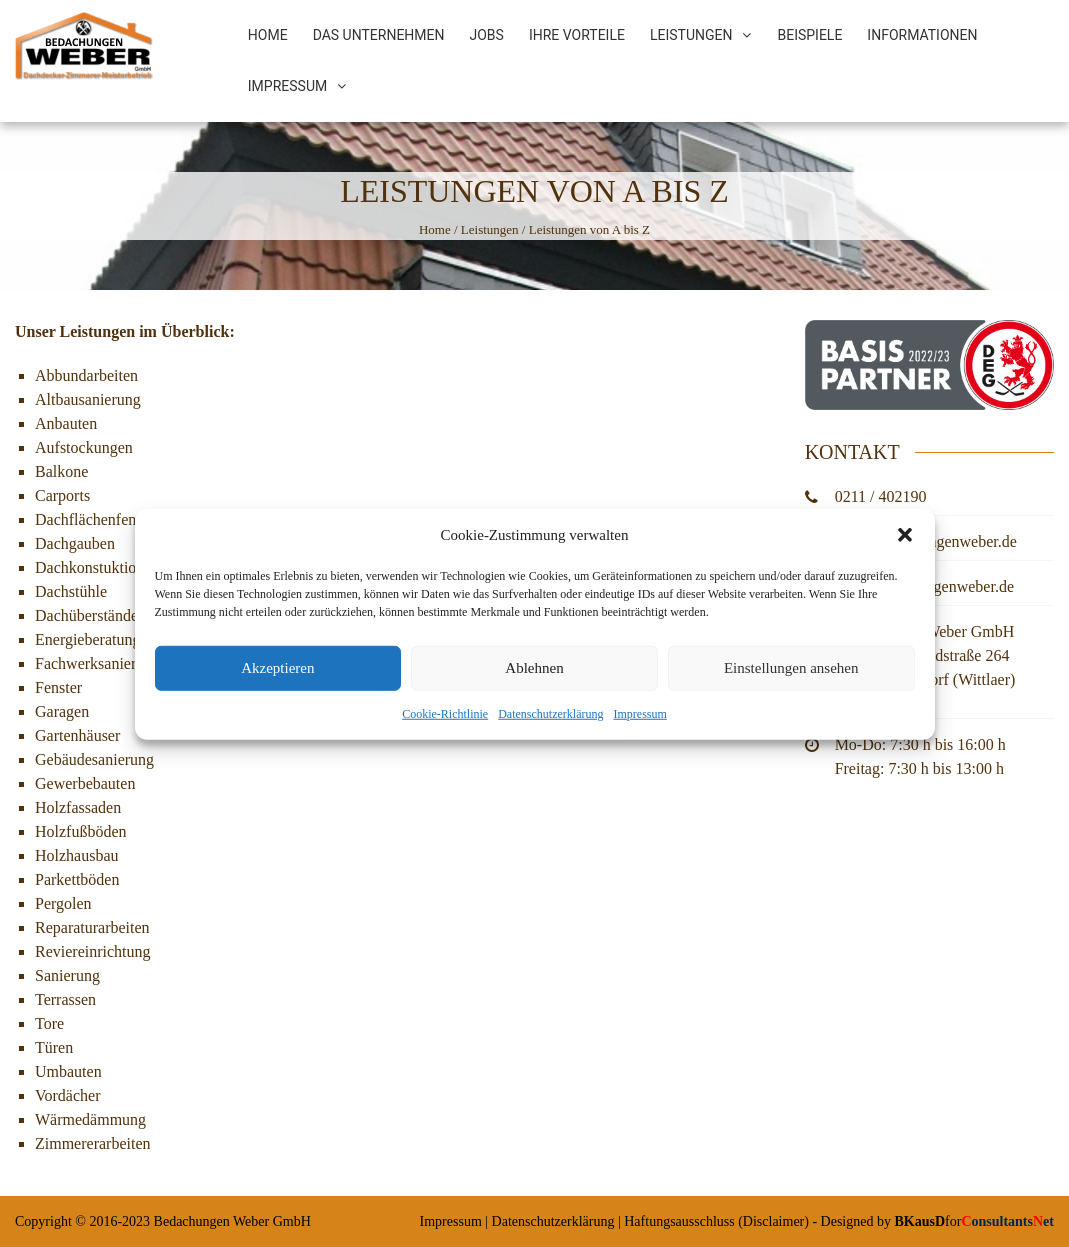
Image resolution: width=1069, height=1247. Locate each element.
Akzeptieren (277, 677)
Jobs (487, 35)
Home (268, 35)
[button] (905, 544)
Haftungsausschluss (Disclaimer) (716, 1221)
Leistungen (691, 35)
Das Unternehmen (379, 35)
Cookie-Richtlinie (445, 723)
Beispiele (809, 35)
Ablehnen (534, 677)
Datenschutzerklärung (550, 723)
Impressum (639, 723)
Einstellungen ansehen (791, 677)
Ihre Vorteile (577, 35)
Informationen (922, 35)
